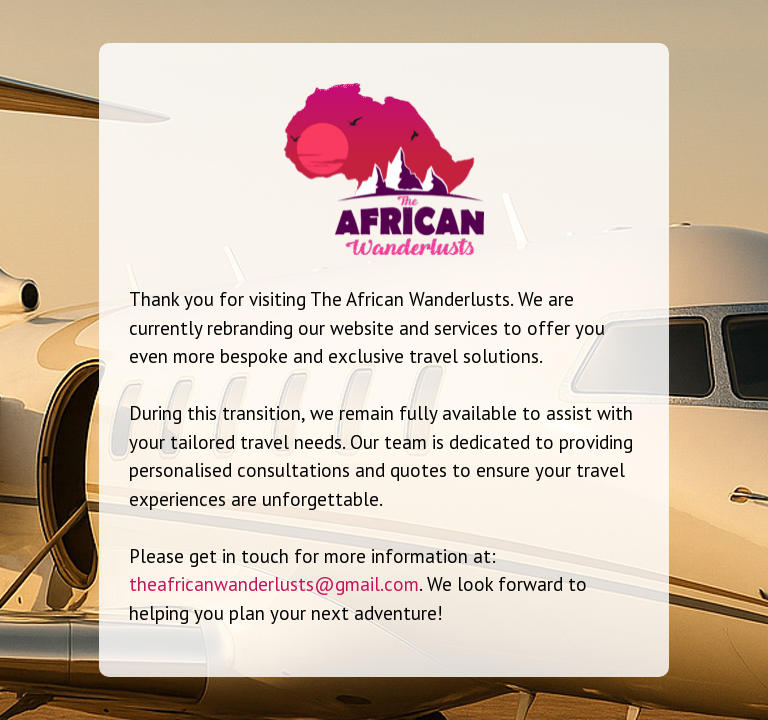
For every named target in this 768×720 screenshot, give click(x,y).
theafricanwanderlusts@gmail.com (274, 584)
